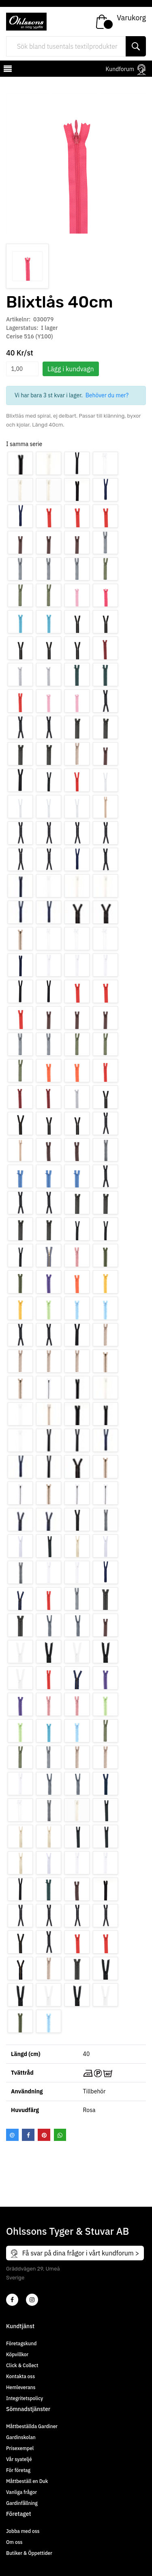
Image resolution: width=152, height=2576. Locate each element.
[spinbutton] (22, 369)
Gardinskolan (21, 2437)
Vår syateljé (19, 2459)
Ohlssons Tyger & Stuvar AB (67, 2231)
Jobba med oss (22, 2531)
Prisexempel (20, 2448)
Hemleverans (20, 2387)
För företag (18, 2470)
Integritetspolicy (24, 2398)
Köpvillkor (17, 2354)
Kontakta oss (20, 2376)
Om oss (14, 2542)
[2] (12, 2299)
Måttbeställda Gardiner (32, 2426)
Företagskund (21, 2343)
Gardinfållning (22, 2503)
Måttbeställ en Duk (27, 2481)
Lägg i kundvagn (70, 369)
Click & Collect (22, 2365)
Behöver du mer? (107, 395)
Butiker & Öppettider (29, 2553)
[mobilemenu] (7, 70)
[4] (32, 2299)
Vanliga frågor (21, 2492)
